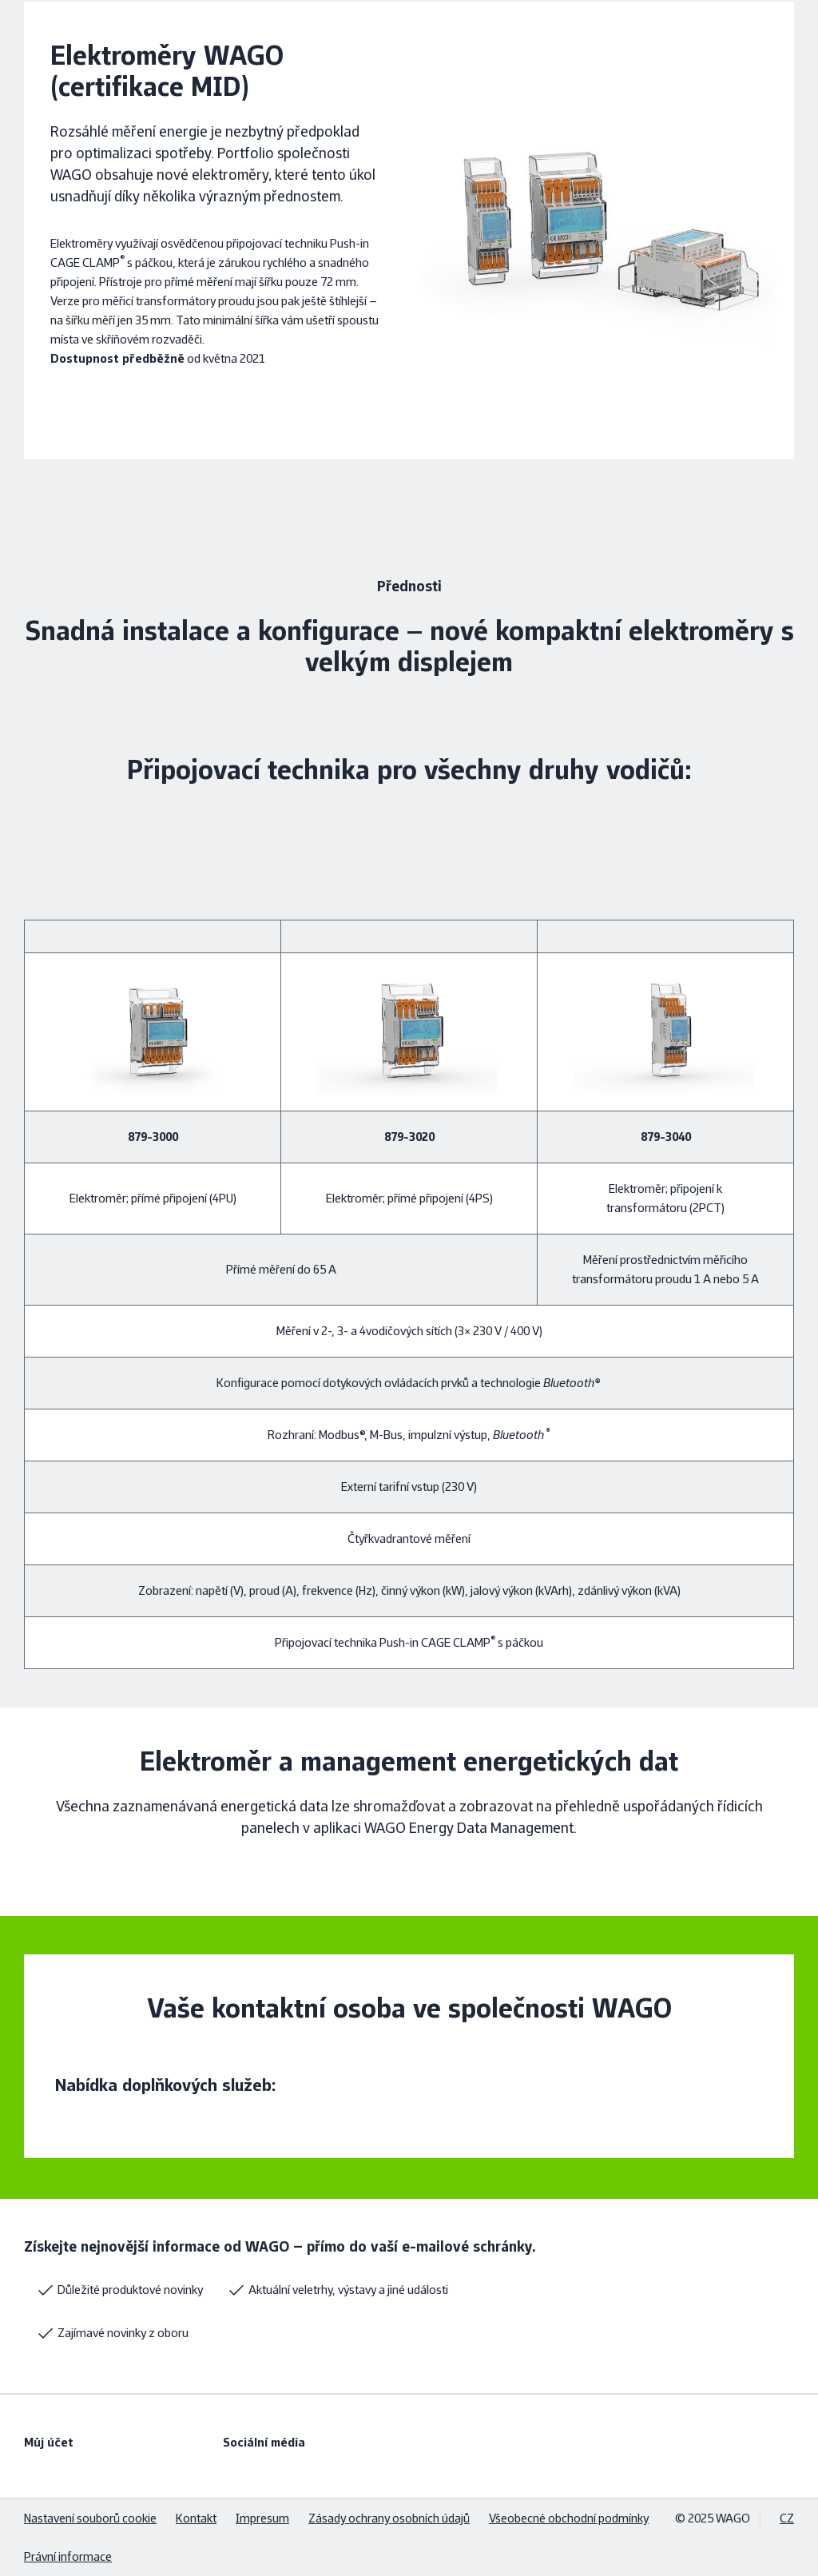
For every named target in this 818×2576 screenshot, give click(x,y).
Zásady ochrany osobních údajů (389, 2518)
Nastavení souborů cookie (90, 2518)
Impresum (262, 2518)
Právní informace (68, 2556)
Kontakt (196, 2518)
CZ (787, 2518)
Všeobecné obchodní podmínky (569, 2518)
